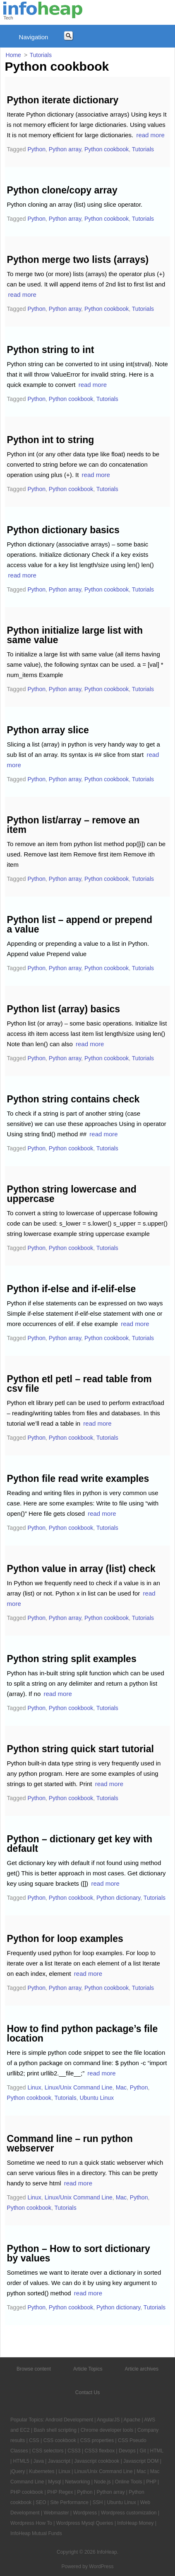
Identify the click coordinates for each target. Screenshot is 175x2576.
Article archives (141, 2369)
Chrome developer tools (107, 2430)
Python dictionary (118, 1897)
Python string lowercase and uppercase (72, 1194)
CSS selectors (47, 2451)
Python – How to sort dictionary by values (78, 2253)
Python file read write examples (78, 1478)
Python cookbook (106, 149)
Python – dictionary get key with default (79, 1844)
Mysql (54, 2482)
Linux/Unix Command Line (79, 2087)
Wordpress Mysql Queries (84, 2523)
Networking (77, 2482)
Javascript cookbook (97, 2461)
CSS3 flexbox (99, 2451)
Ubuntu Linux (96, 2097)
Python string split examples (72, 1658)
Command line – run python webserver (70, 2143)
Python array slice (48, 730)
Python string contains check (73, 1099)
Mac (121, 2087)
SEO (41, 2502)
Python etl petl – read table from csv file (79, 1384)
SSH (98, 2502)
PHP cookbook (26, 2492)
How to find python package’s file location (82, 2033)
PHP (151, 2482)
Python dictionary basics (63, 530)
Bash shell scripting (55, 2430)
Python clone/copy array (62, 190)
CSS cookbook (59, 2440)
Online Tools (128, 2482)
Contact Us (87, 2392)
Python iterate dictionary (63, 100)
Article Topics (87, 2369)
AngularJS (108, 2420)
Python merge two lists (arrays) (78, 259)
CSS (34, 2440)
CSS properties (97, 2440)
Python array (65, 149)
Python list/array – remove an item (73, 825)
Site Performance (69, 2502)
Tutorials (143, 149)
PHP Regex (60, 2492)
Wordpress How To (31, 2523)
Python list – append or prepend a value (79, 924)
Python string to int (50, 349)
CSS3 (73, 2451)
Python (36, 149)
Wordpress (85, 2513)
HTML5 (21, 2461)
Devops (127, 2451)
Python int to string (50, 439)
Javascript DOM (140, 2461)
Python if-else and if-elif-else (71, 1288)
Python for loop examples (65, 1938)
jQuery (17, 2471)
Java (39, 2461)
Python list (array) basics (63, 1009)
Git (142, 2451)
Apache (132, 2420)
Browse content (34, 2369)
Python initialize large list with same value (75, 635)
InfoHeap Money (135, 2523)
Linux (34, 2087)
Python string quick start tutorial (80, 1749)
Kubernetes (41, 2471)
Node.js (102, 2482)
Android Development (69, 2420)
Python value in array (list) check (81, 1568)
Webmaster (56, 2513)
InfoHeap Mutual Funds (36, 2533)
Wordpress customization (129, 2513)
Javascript (59, 2461)
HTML (156, 2451)
